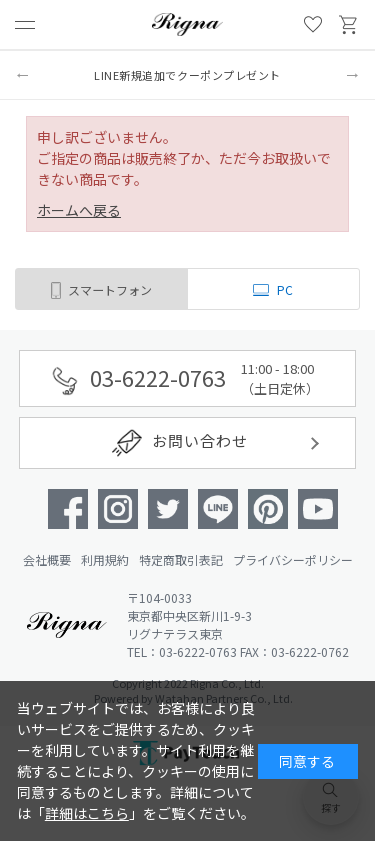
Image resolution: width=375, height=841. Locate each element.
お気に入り (313, 25)
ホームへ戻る (79, 210)
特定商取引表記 (181, 559)
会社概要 (47, 559)
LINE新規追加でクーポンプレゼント (187, 75)
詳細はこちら (87, 813)
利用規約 (105, 559)
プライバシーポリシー (293, 559)
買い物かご (349, 25)
